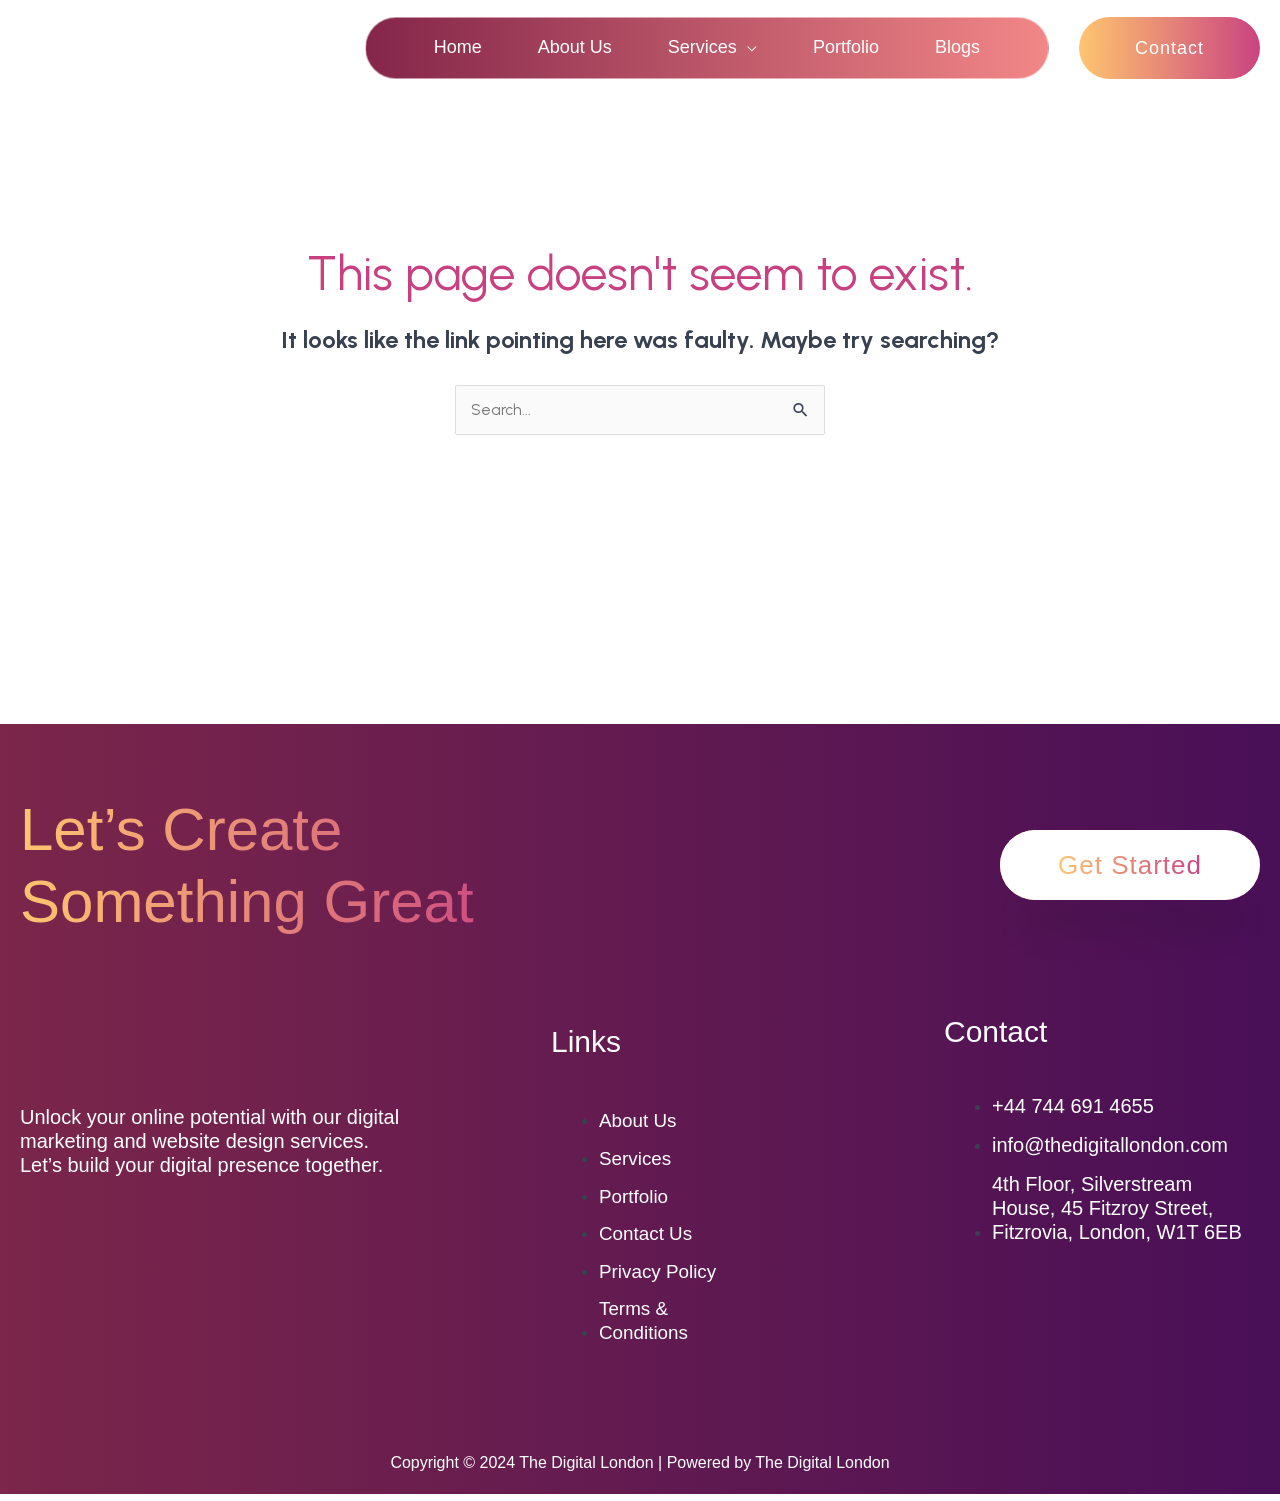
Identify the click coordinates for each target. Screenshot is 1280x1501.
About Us (575, 47)
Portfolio (846, 47)
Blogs (957, 47)
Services (702, 47)
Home (458, 47)
